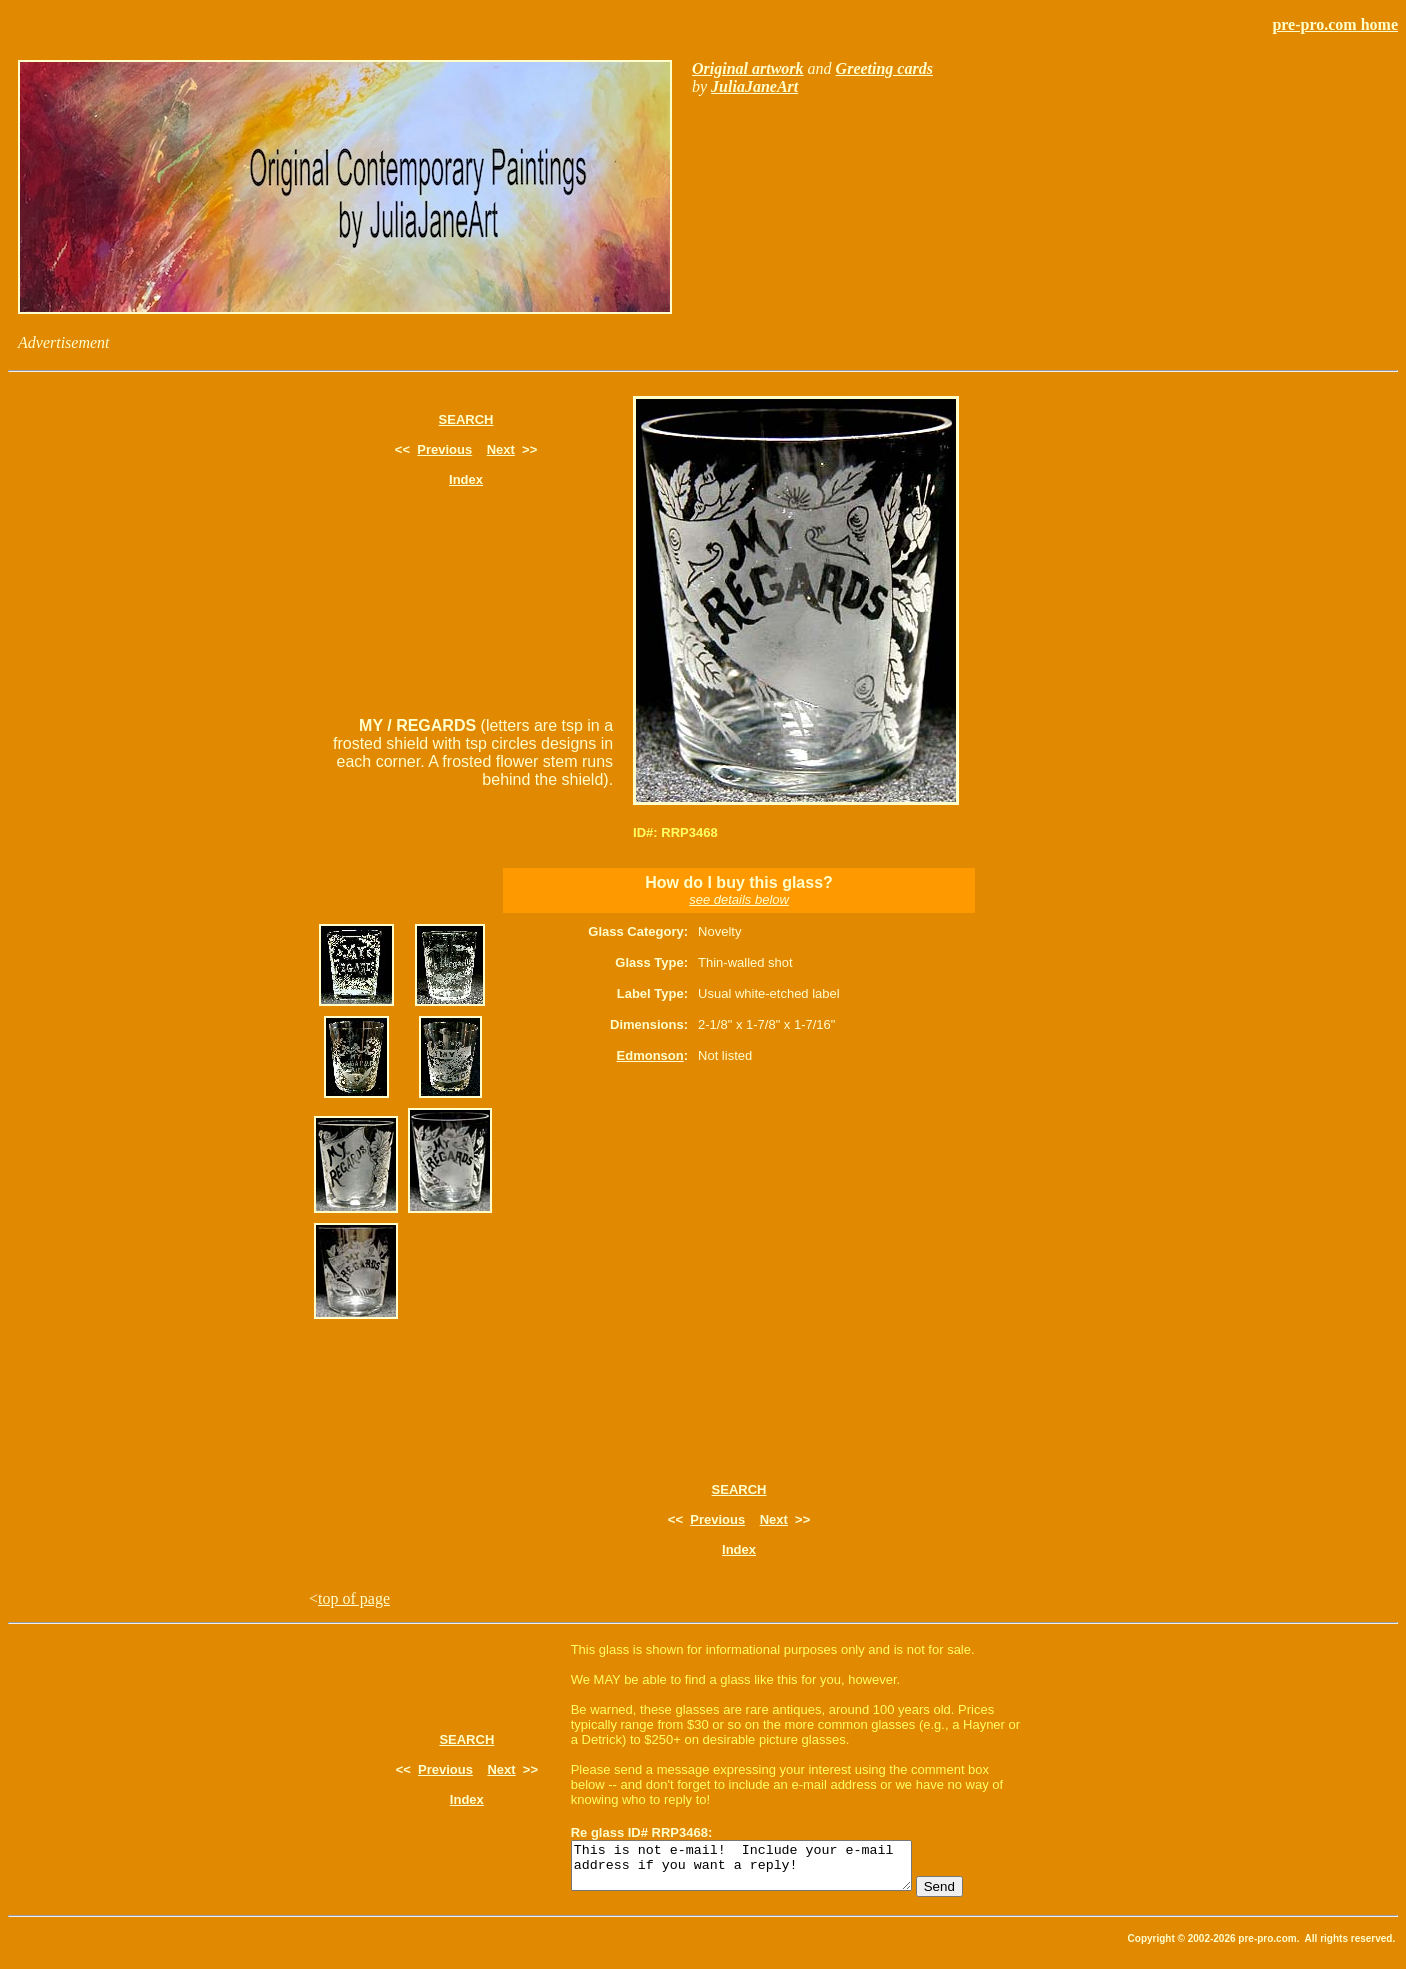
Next (501, 449)
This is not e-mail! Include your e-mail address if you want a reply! (761, 1870)
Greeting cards (884, 68)
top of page (354, 1598)
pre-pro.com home (1335, 24)
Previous (444, 449)
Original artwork (748, 68)
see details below (739, 899)
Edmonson (650, 1055)
